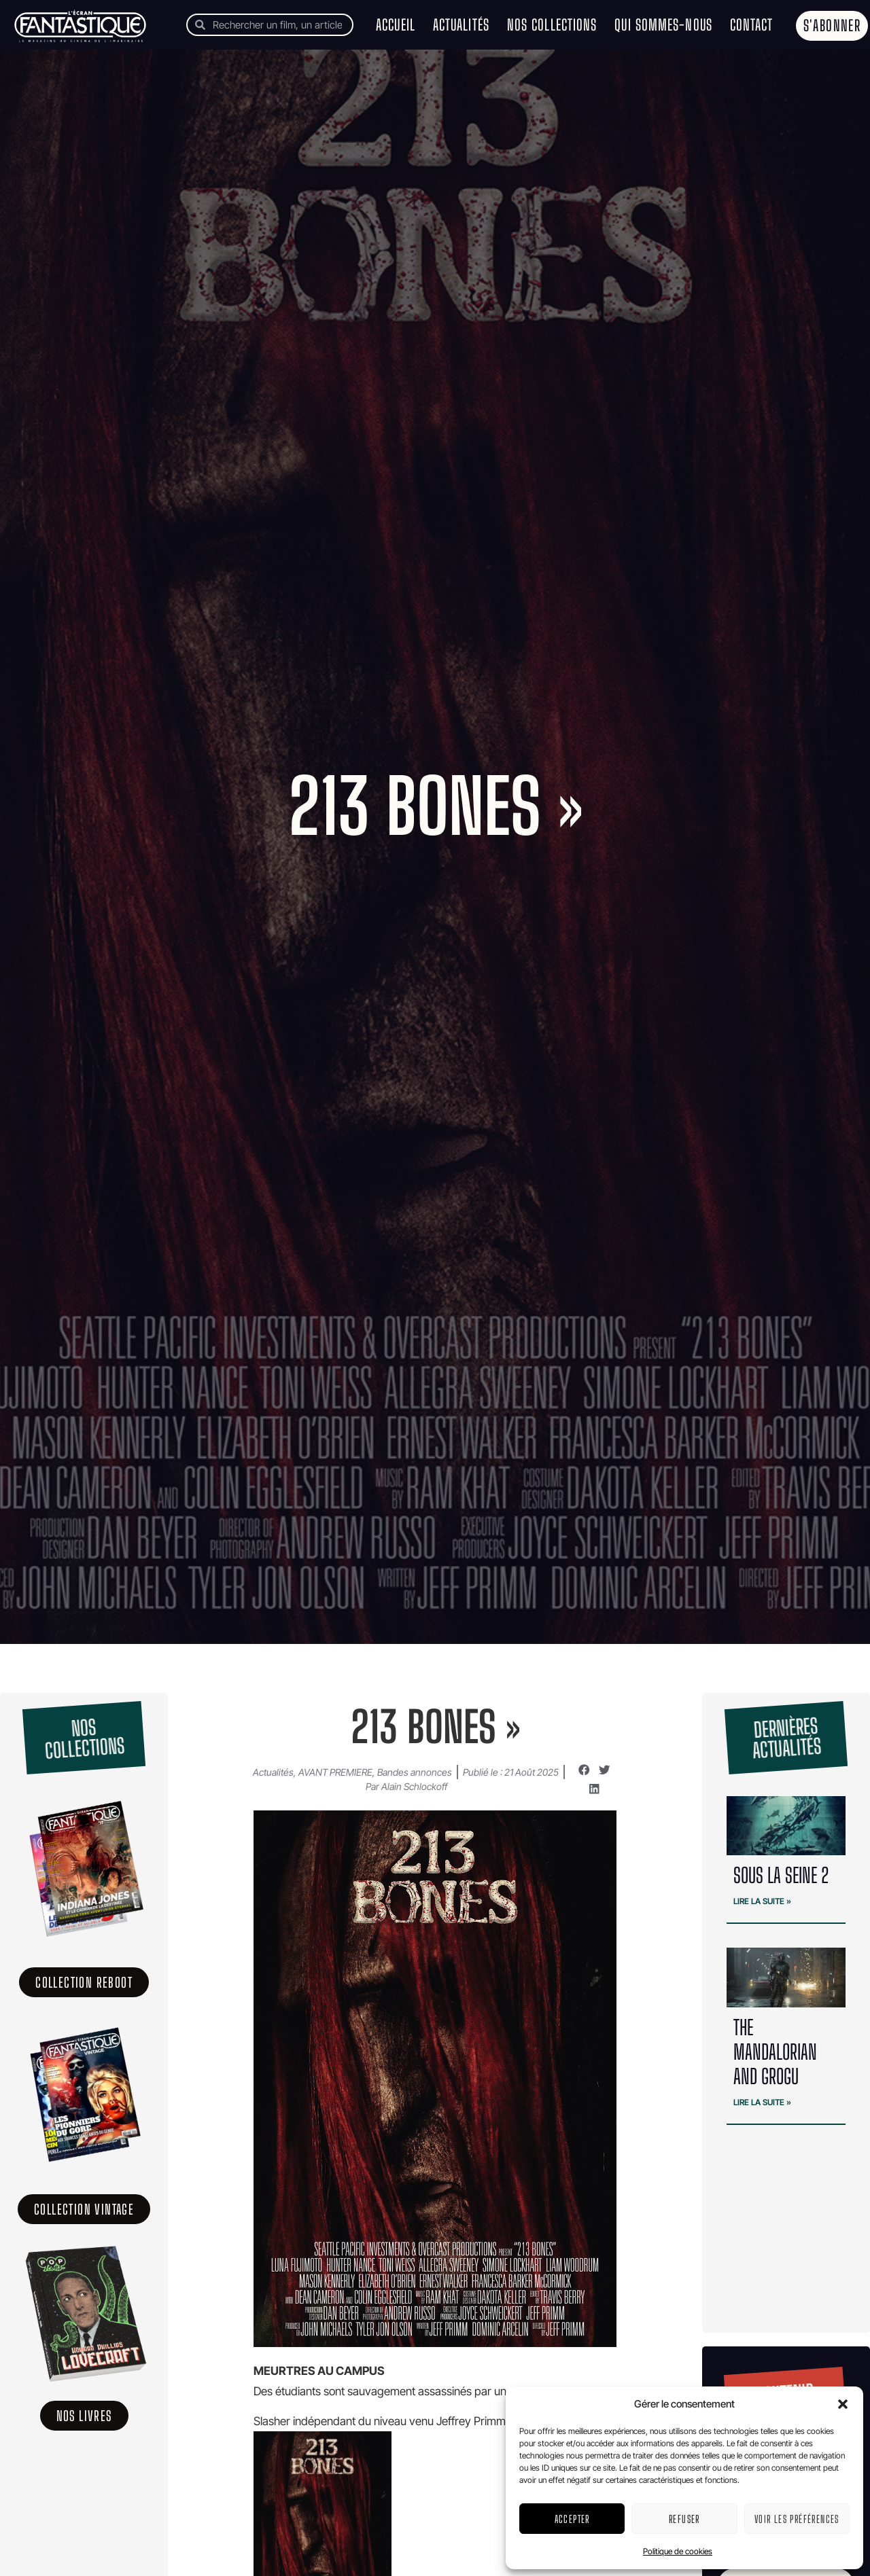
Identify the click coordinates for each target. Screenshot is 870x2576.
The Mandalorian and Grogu (775, 2051)
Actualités (461, 25)
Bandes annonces (414, 1772)
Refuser (684, 2519)
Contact (751, 25)
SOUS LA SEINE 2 (781, 1875)
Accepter (572, 2519)
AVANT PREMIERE (335, 1772)
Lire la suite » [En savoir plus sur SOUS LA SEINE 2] (762, 1901)
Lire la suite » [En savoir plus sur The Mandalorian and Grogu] (762, 2102)
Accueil (395, 25)
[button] (843, 2404)
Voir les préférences (796, 2519)
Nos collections (552, 25)
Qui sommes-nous (663, 25)
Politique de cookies (677, 2551)
